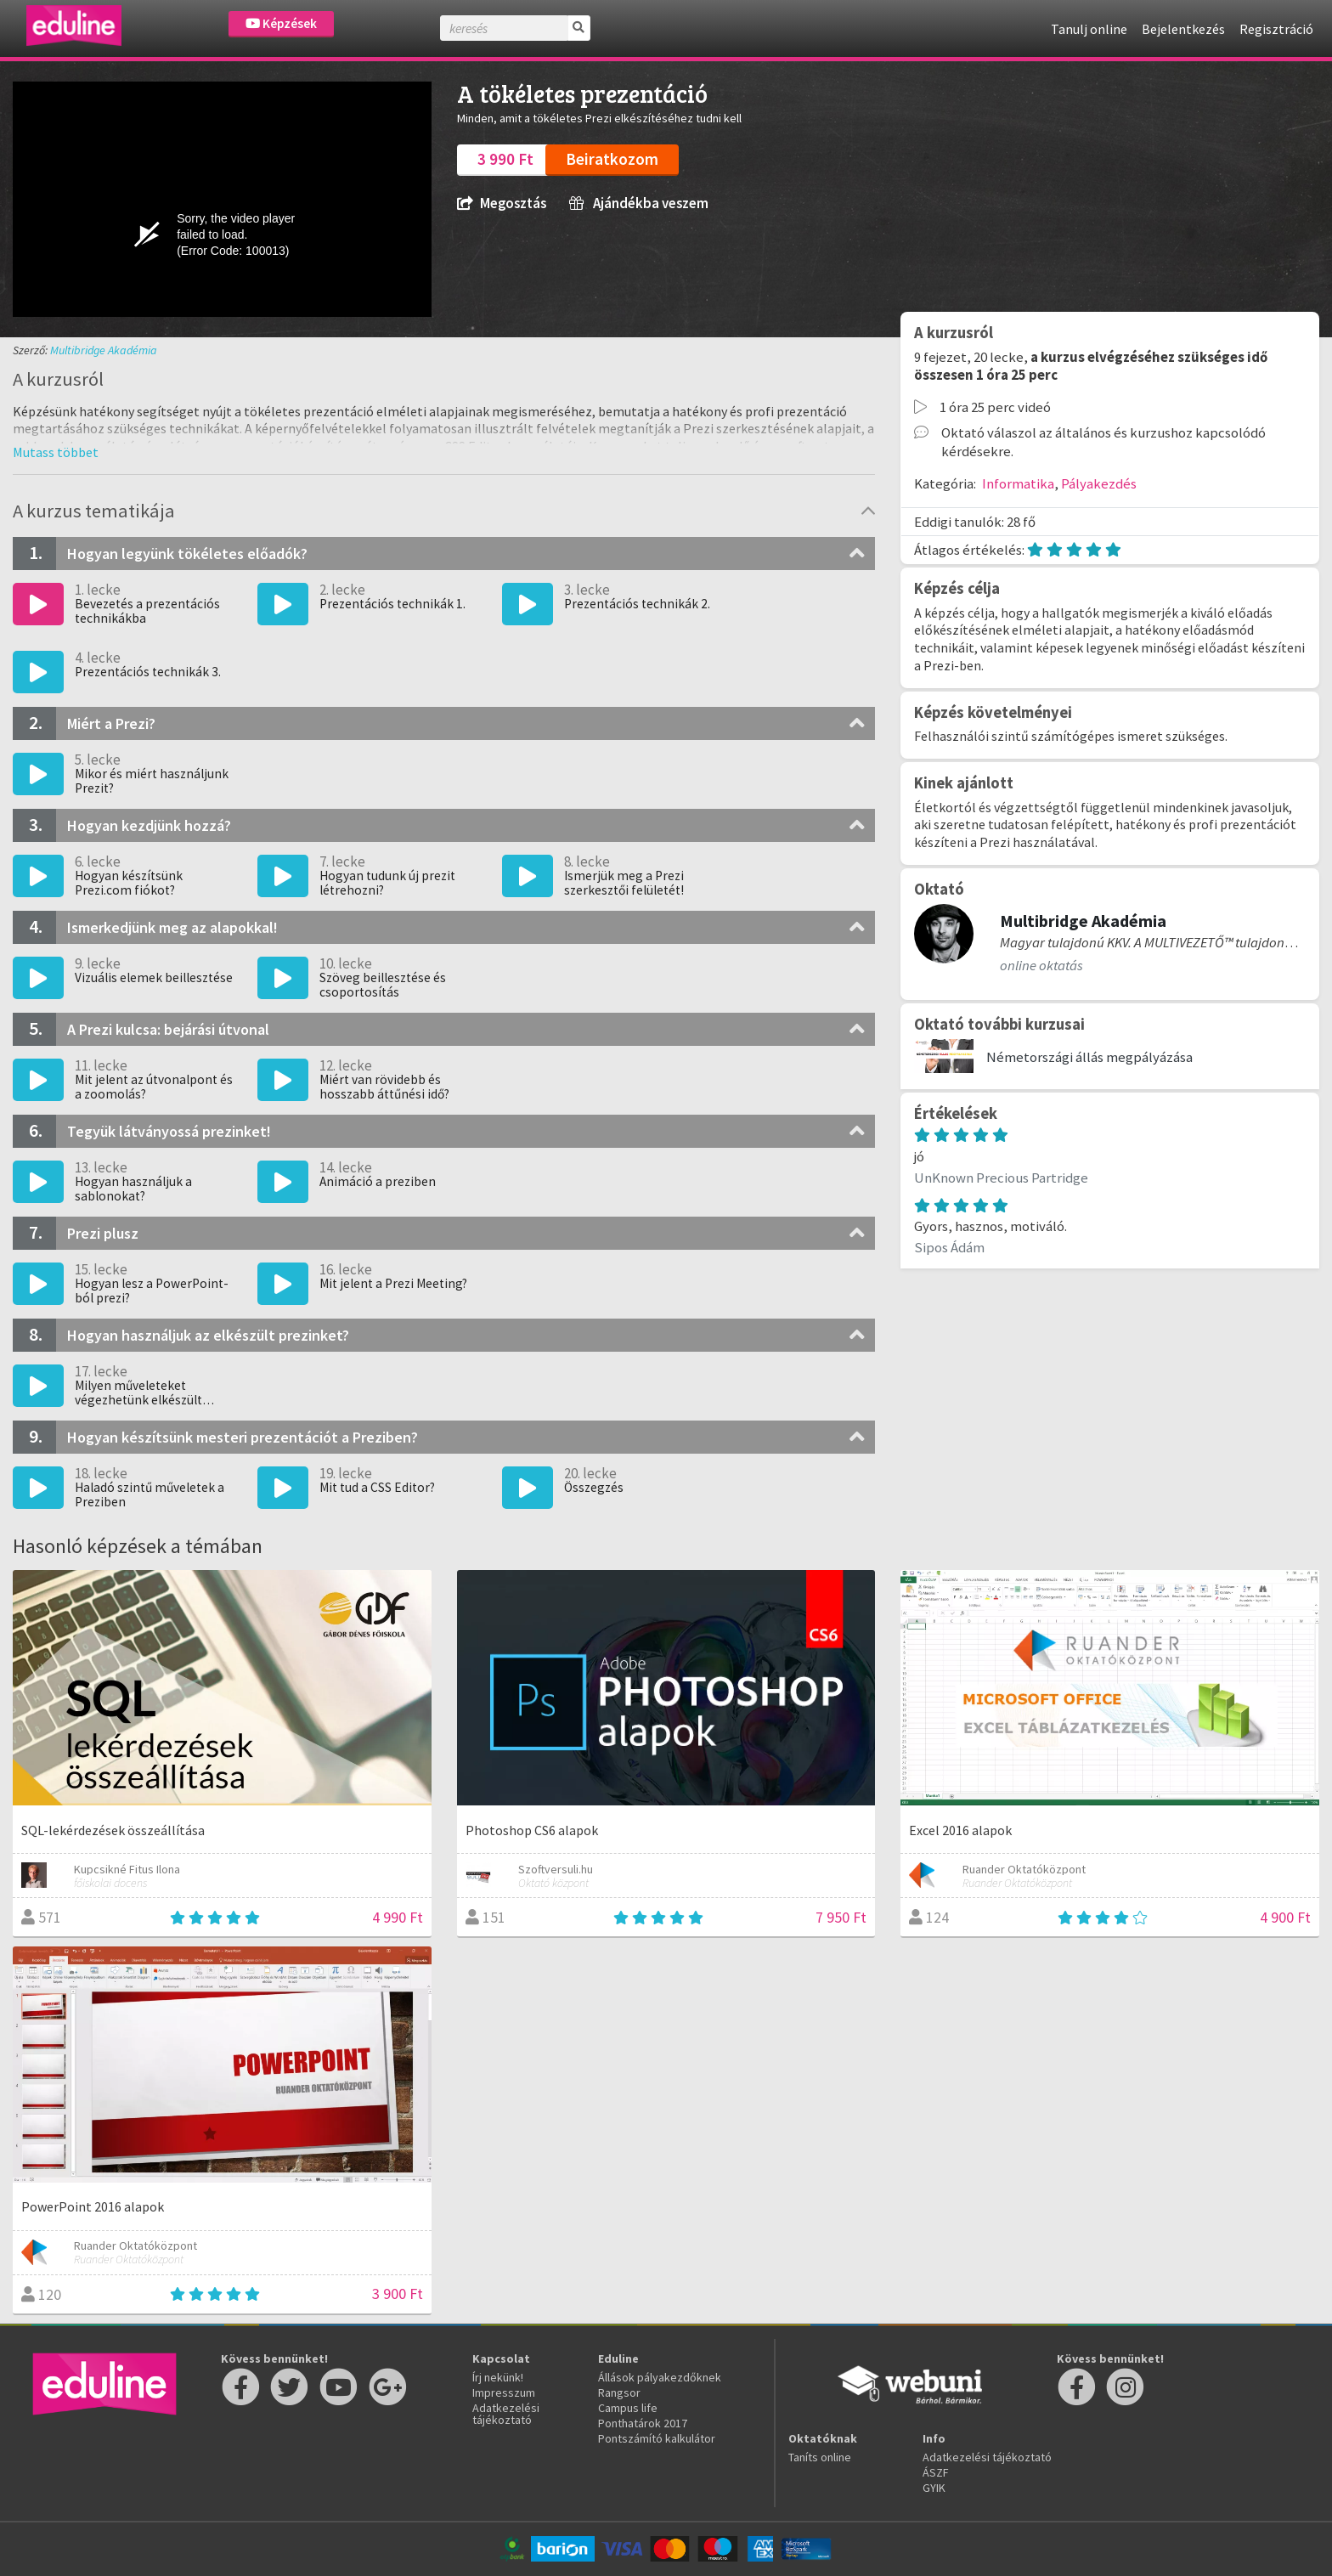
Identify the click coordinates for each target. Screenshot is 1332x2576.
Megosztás (501, 203)
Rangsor (619, 2392)
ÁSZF (936, 2472)
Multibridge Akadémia (103, 350)
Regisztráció (1276, 28)
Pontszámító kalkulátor (656, 2438)
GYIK (934, 2487)
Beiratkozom (612, 159)
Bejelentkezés (1183, 28)
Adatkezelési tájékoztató (505, 2413)
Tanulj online (1089, 28)
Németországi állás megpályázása (1089, 1057)
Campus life (628, 2407)
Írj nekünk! (497, 2377)
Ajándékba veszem (638, 203)
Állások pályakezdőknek (659, 2377)
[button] (56, 451)
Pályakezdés (1099, 483)
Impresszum (503, 2392)
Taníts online (819, 2457)
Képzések (281, 23)
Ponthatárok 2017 (642, 2423)
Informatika (1018, 483)
